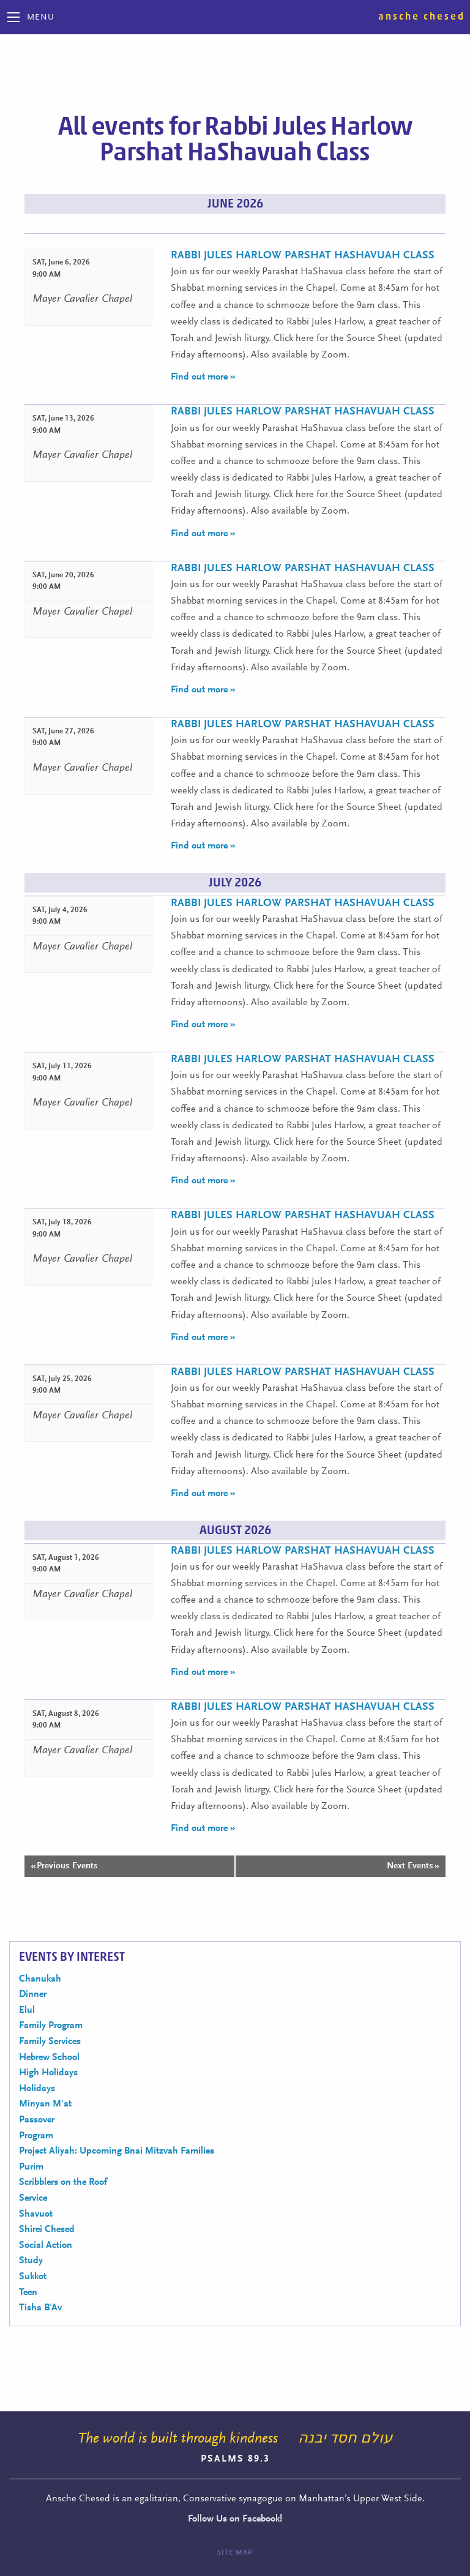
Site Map (235, 2552)
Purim (31, 2167)
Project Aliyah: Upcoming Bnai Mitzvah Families (116, 2151)
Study (31, 2261)
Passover (36, 2120)
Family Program (51, 2026)
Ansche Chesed (421, 16)
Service (33, 2198)
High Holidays (48, 2073)
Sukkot (33, 2277)
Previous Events (64, 1866)
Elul (27, 2010)
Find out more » (203, 377)
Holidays (37, 2089)
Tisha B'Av (40, 2308)
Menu (40, 17)
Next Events (413, 1866)
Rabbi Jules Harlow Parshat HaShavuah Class (303, 255)
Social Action (45, 2245)
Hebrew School (49, 2057)
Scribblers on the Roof (63, 2182)
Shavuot (36, 2214)
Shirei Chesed (47, 2229)
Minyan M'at (45, 2104)
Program (36, 2136)
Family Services (50, 2041)
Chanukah (40, 1979)
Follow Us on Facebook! (235, 2519)
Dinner (33, 1994)
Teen (28, 2292)
